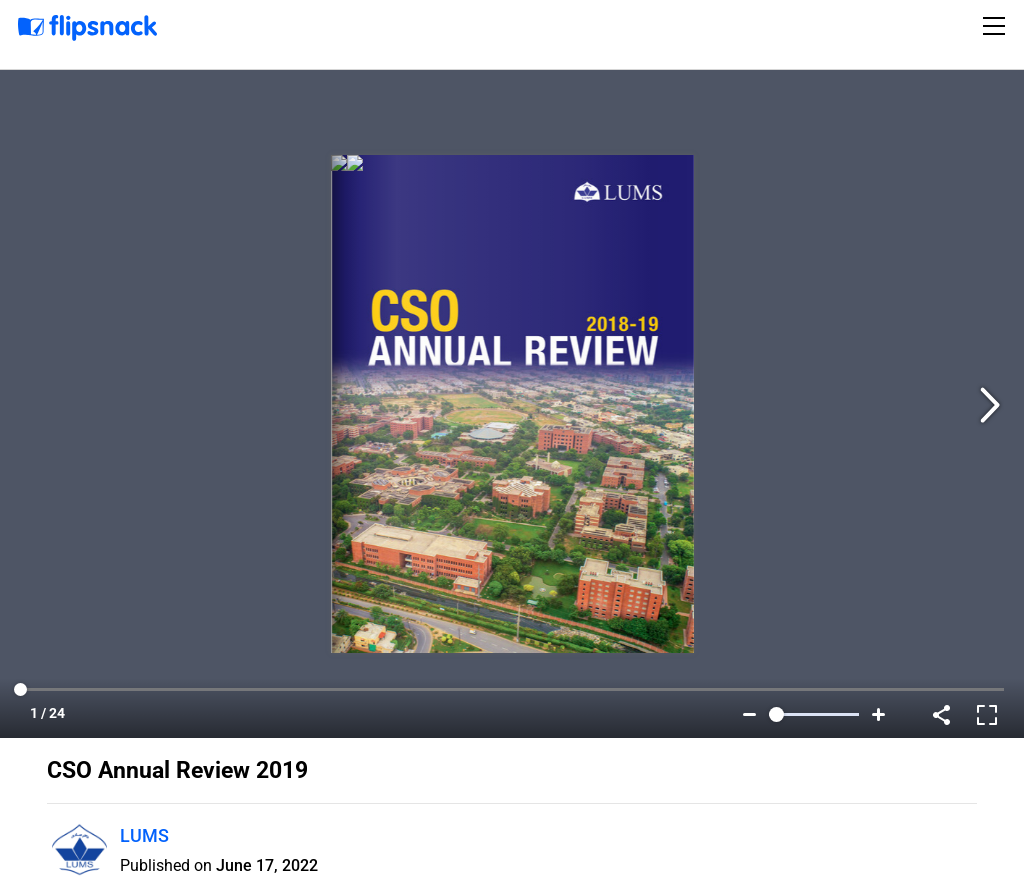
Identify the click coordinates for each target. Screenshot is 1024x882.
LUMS (144, 835)
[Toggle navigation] (997, 26)
